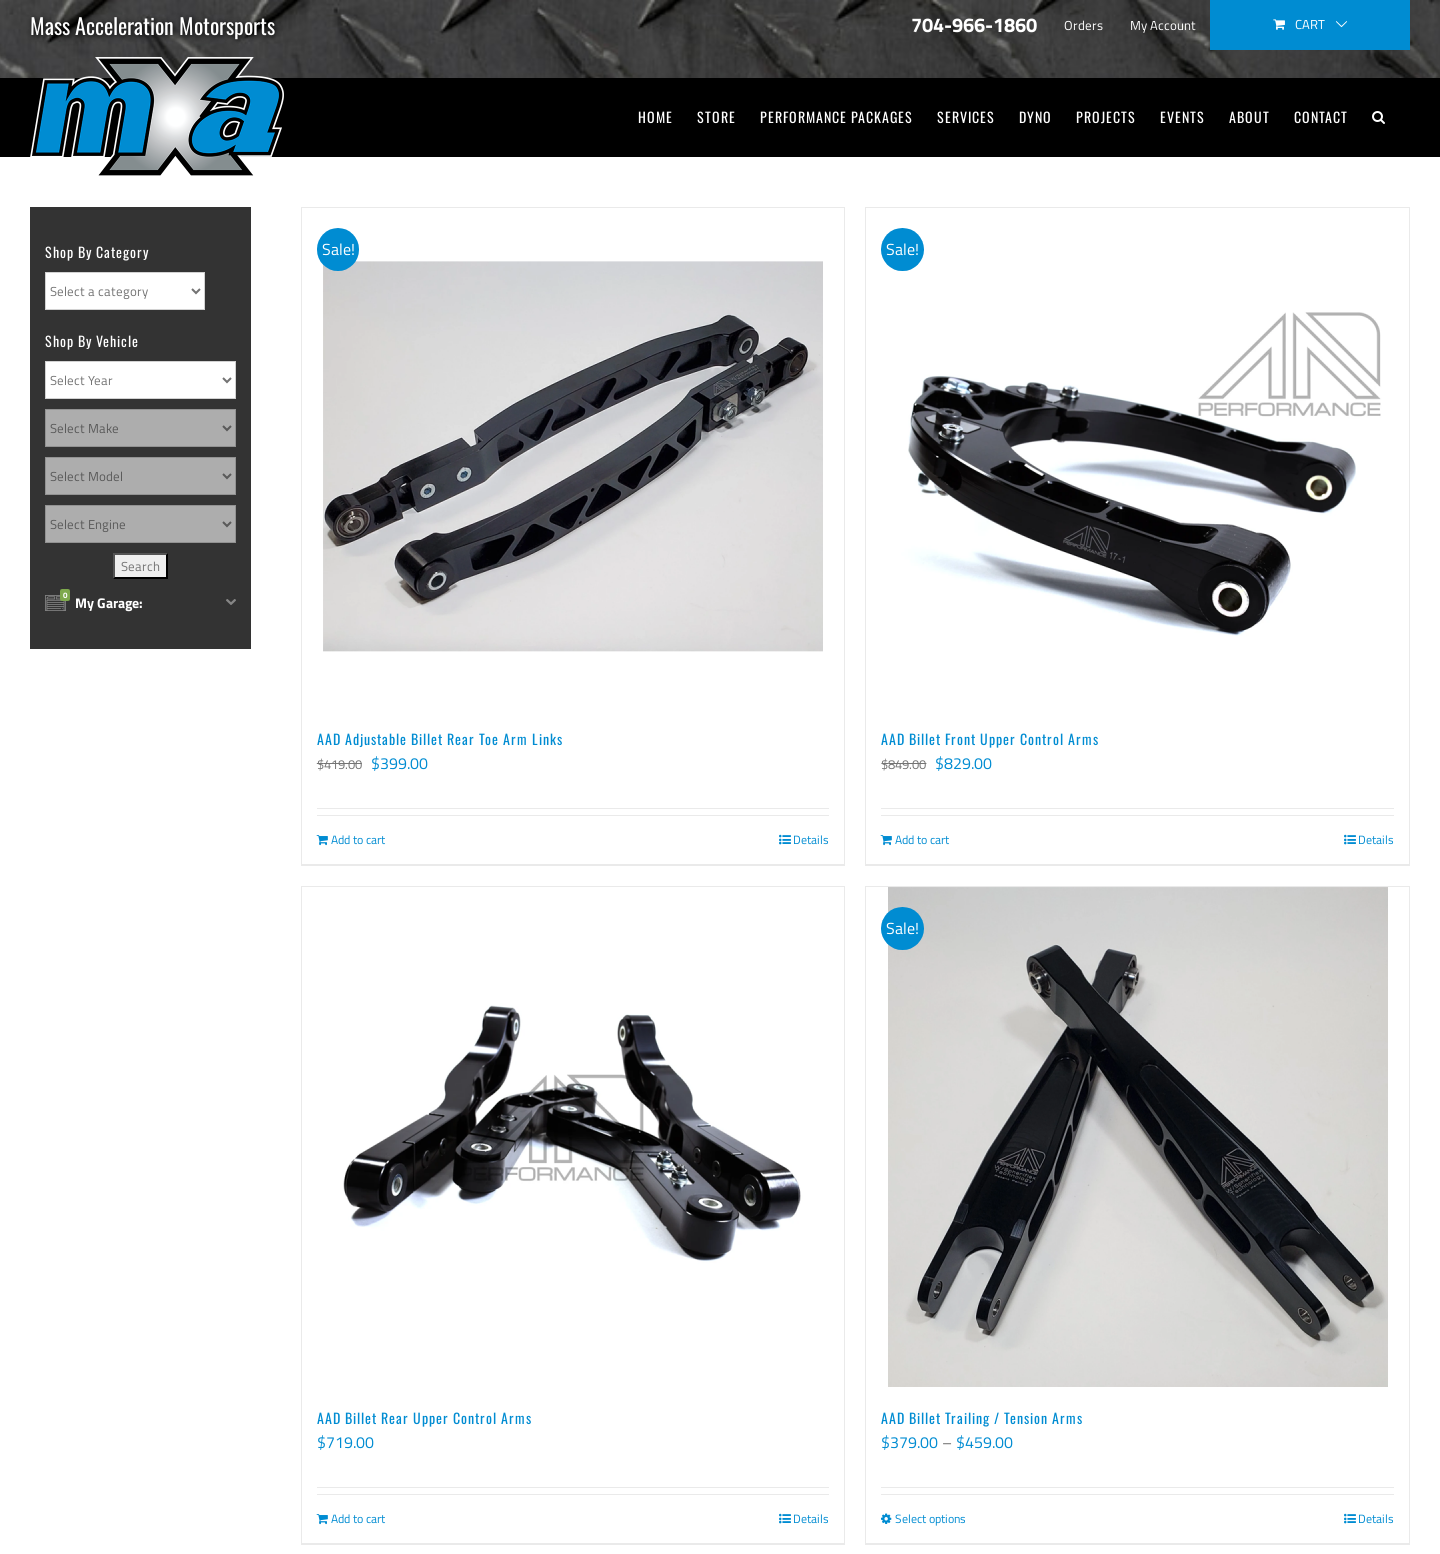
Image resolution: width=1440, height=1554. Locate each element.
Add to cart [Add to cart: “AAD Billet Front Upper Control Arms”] (922, 840)
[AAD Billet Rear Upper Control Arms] (573, 1137)
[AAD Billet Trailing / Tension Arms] (1137, 1137)
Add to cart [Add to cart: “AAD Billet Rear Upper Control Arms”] (358, 1519)
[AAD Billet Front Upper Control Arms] (1137, 458)
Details (811, 840)
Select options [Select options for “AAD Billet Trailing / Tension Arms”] (930, 1519)
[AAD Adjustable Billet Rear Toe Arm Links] (573, 458)
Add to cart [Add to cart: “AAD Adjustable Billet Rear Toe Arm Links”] (358, 840)
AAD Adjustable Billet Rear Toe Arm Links (440, 738)
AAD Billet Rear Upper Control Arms (424, 1417)
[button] (1379, 117)
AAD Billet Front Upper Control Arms (990, 738)
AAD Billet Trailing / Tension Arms (982, 1417)
